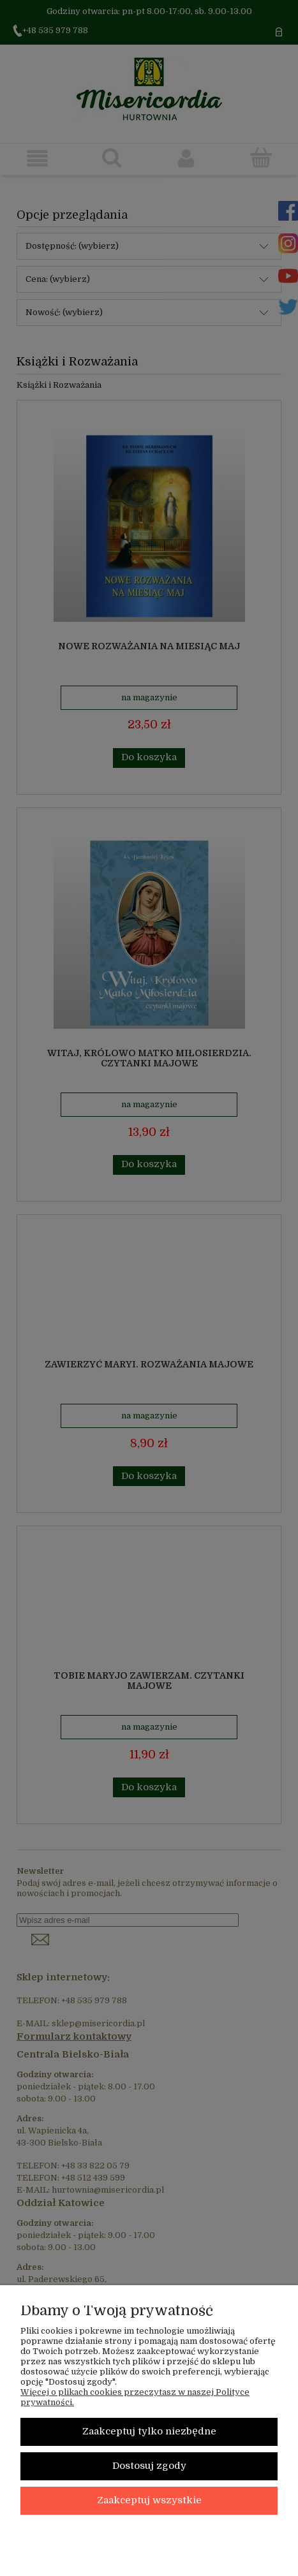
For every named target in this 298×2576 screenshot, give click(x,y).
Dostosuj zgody (149, 2466)
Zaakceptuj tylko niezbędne (149, 2431)
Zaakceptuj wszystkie (149, 2500)
